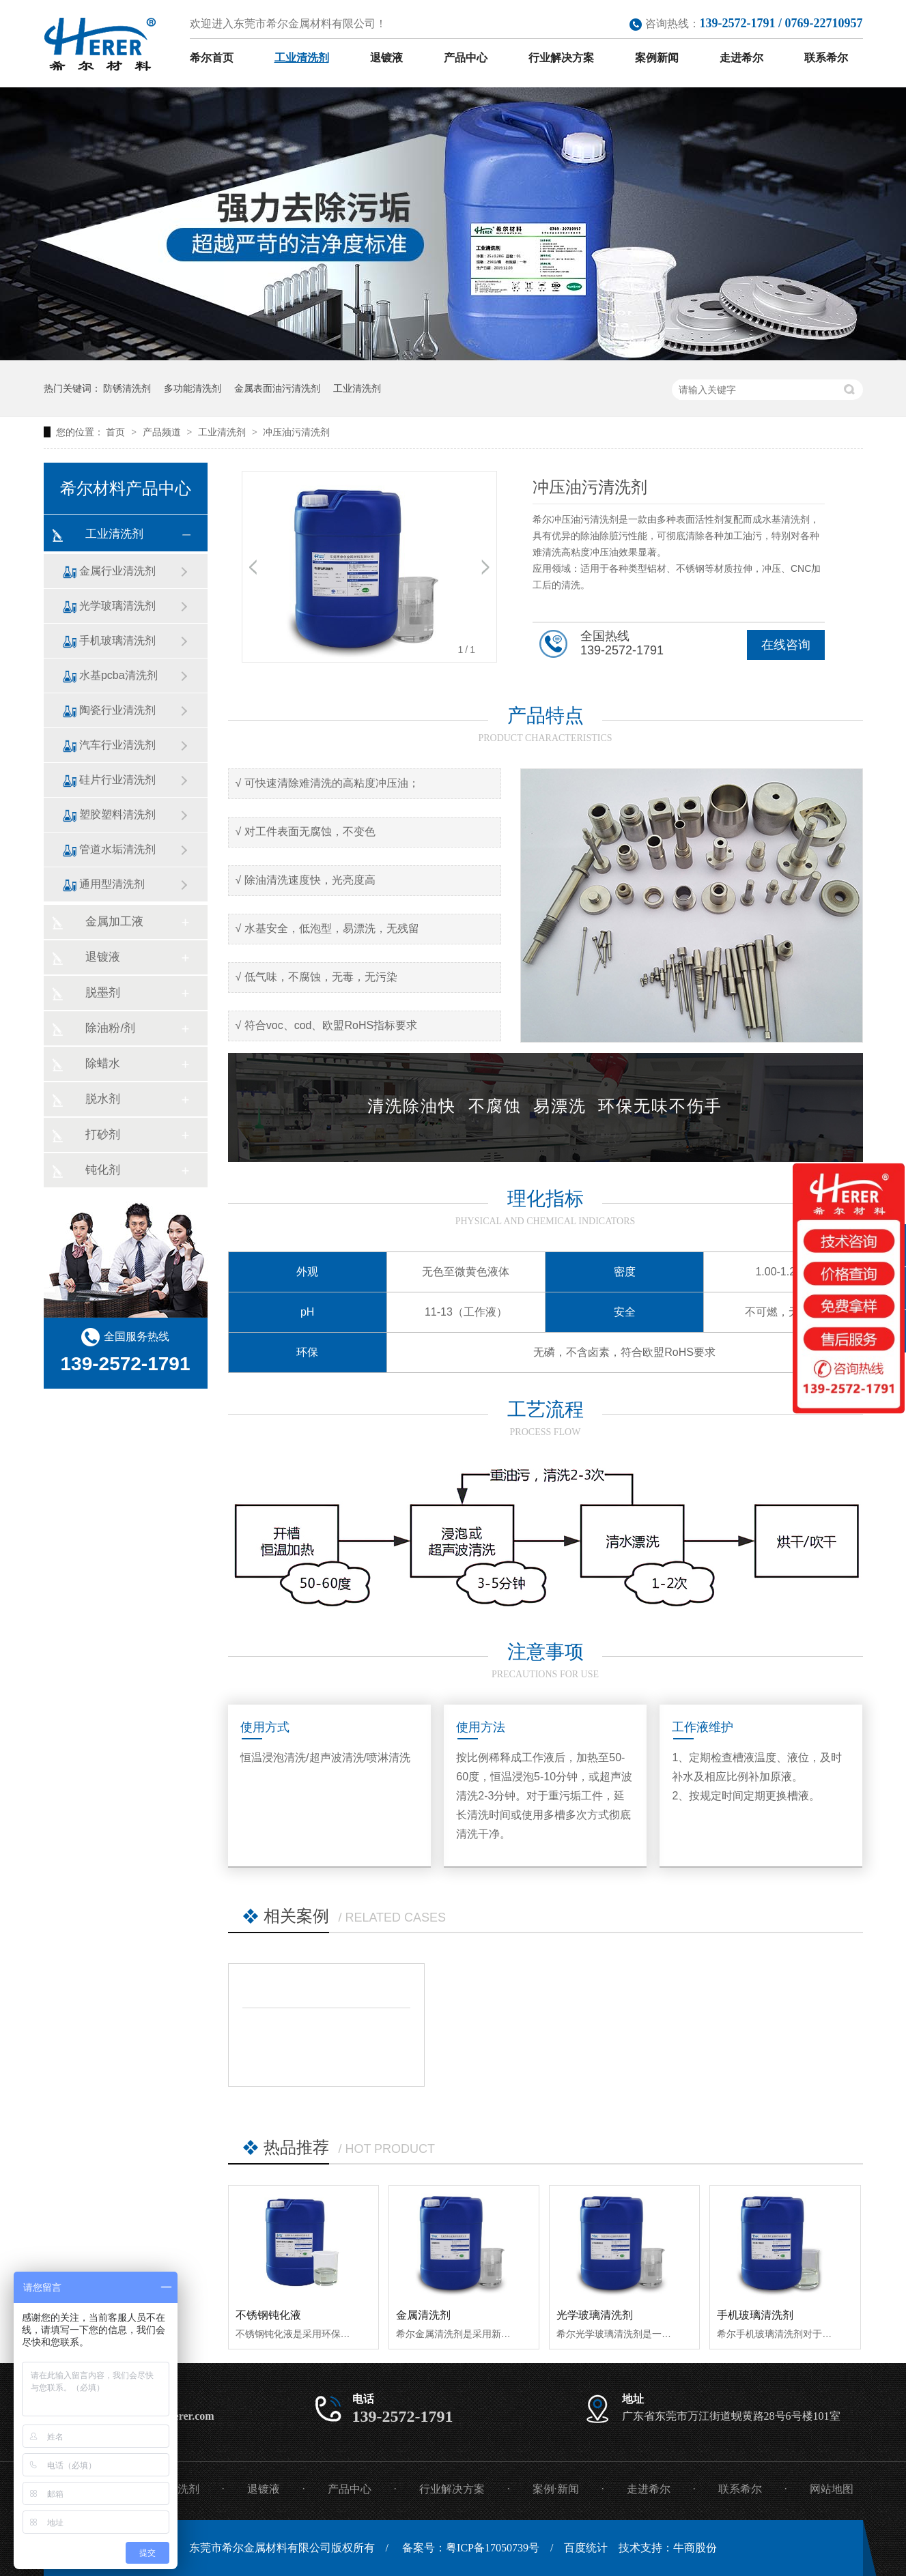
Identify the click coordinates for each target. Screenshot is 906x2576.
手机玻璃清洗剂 (755, 2315)
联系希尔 (826, 57)
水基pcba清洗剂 (118, 675)
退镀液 (386, 57)
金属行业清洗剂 (117, 571)
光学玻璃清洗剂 (594, 2315)
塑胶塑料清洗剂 (117, 814)
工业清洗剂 (301, 57)
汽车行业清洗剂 (117, 745)
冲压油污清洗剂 (296, 431)
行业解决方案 (561, 57)
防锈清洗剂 (127, 388)
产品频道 (163, 431)
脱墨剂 (102, 992)
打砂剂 (102, 1134)
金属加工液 (114, 921)
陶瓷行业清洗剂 (117, 710)
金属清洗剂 (423, 2315)
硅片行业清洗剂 (117, 779)
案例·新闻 (556, 2489)
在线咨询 (785, 645)
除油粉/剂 (110, 1028)
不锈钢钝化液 (268, 2315)
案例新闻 (657, 57)
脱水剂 (102, 1098)
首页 (117, 431)
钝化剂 (102, 1169)
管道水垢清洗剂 (117, 849)
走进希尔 (741, 57)
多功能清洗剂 (192, 388)
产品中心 (465, 57)
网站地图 (831, 2489)
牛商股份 (695, 2547)
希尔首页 (211, 57)
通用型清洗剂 (112, 884)
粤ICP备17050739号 (492, 2547)
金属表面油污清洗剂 (277, 388)
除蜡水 (102, 1063)
